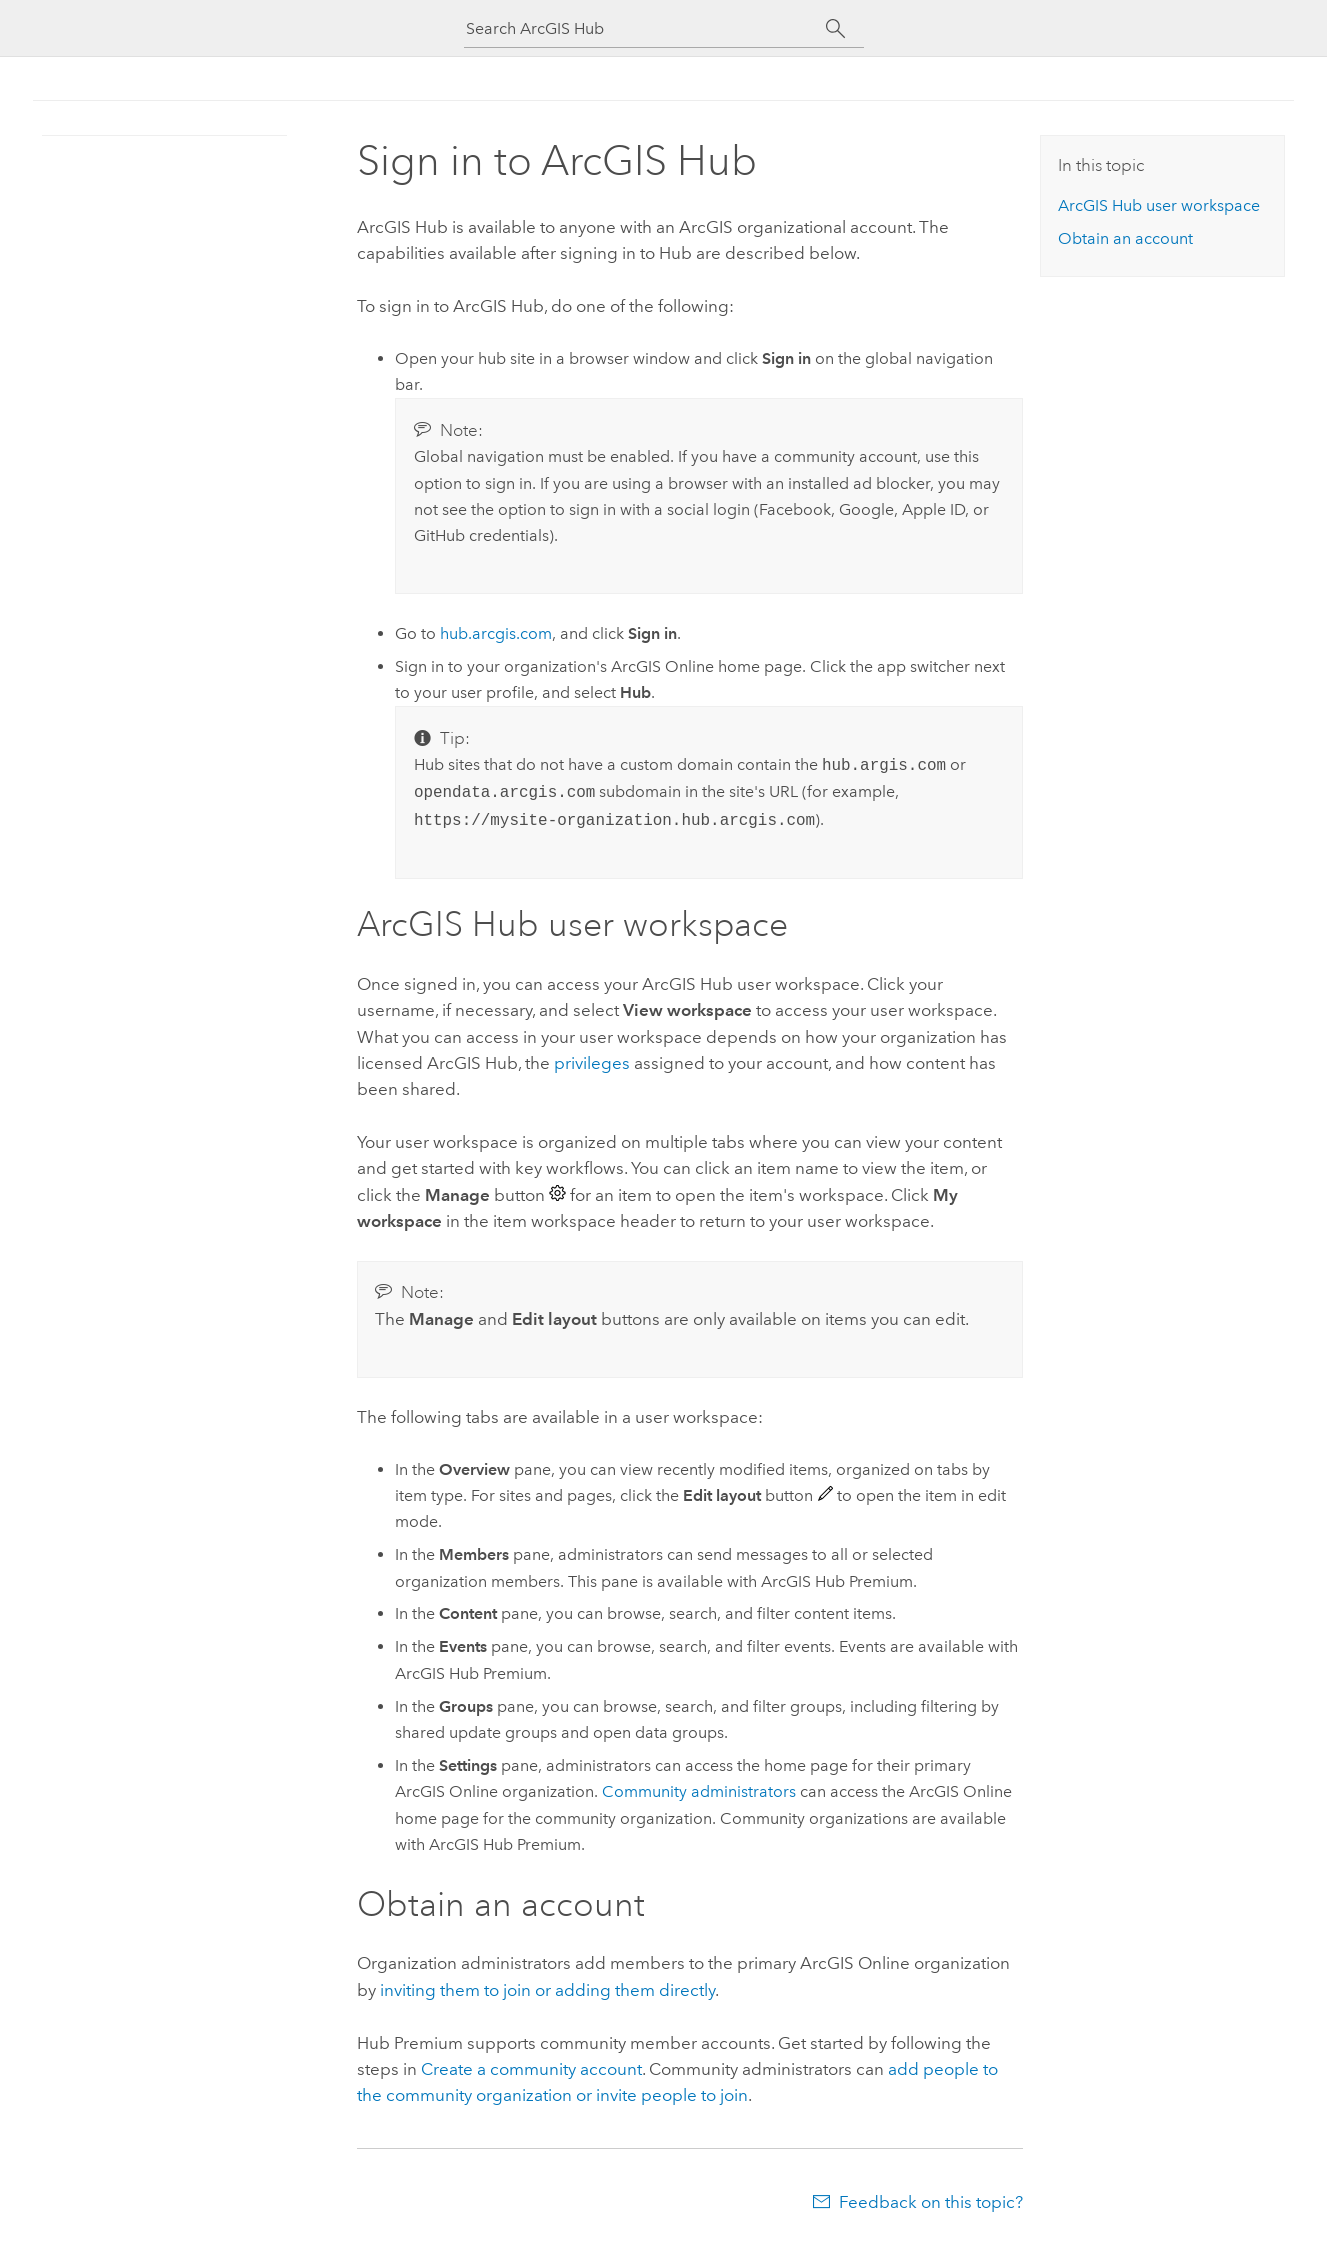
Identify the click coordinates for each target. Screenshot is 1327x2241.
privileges (592, 1063)
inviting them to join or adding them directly (547, 1990)
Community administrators (699, 1791)
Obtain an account (1125, 238)
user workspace (1159, 205)
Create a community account (531, 2069)
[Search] (836, 29)
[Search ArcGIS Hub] (646, 28)
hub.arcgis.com (496, 633)
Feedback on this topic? (931, 2202)
